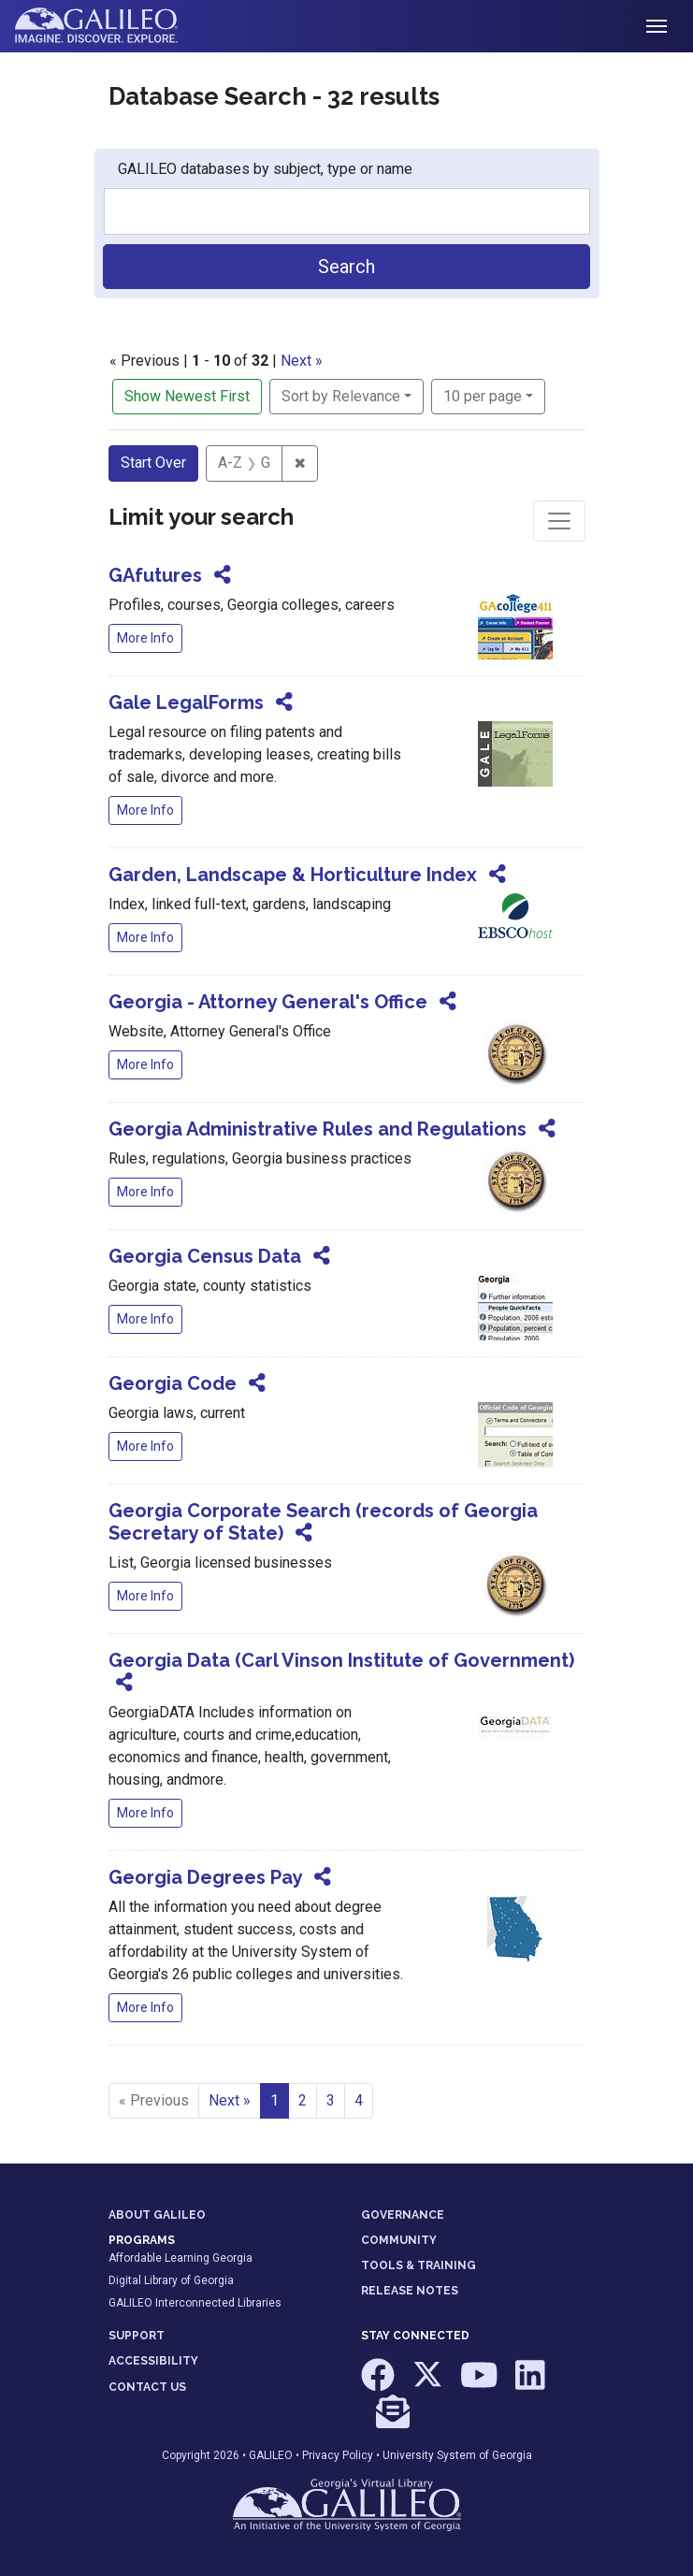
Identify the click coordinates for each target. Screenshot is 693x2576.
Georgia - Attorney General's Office (267, 1002)
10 (482, 394)
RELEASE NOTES (409, 2290)
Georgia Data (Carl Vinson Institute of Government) (341, 1660)
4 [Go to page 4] (358, 2100)
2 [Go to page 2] (302, 2100)
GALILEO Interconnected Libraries (195, 2302)
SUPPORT (136, 2335)
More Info (145, 637)
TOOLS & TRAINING (418, 2265)
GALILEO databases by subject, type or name (265, 169)
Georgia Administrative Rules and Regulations (317, 1129)
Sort (341, 396)
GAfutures (155, 575)
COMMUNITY (399, 2240)
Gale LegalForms (186, 702)
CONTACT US (147, 2387)
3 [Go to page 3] (330, 2100)
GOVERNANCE (402, 2214)
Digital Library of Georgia (171, 2280)
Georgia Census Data (204, 1256)
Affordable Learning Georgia (180, 2258)
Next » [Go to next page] (230, 2100)
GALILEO (271, 2455)
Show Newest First (187, 396)
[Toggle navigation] (656, 26)
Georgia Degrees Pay (205, 1877)
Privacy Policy (337, 2455)
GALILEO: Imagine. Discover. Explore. (111, 26)
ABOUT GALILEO (157, 2214)
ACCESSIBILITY (153, 2360)
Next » (302, 360)
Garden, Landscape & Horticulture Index (292, 874)
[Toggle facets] (559, 521)
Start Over (153, 462)
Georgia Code (172, 1383)
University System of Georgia (457, 2455)
